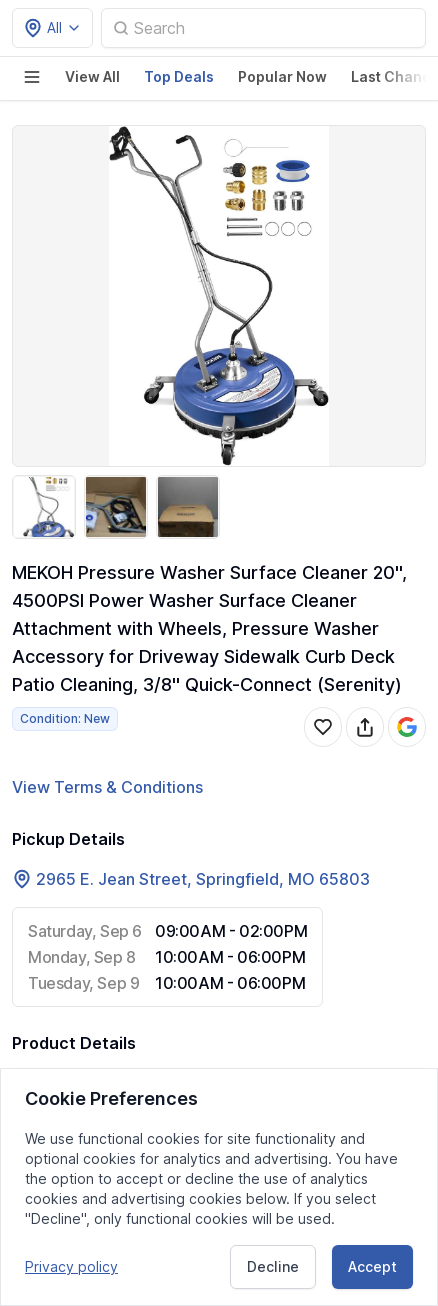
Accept (372, 1266)
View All (92, 76)
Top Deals (179, 76)
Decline (273, 1266)
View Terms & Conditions (107, 787)
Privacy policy (71, 1266)
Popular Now (282, 76)
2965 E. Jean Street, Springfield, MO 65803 (203, 879)
